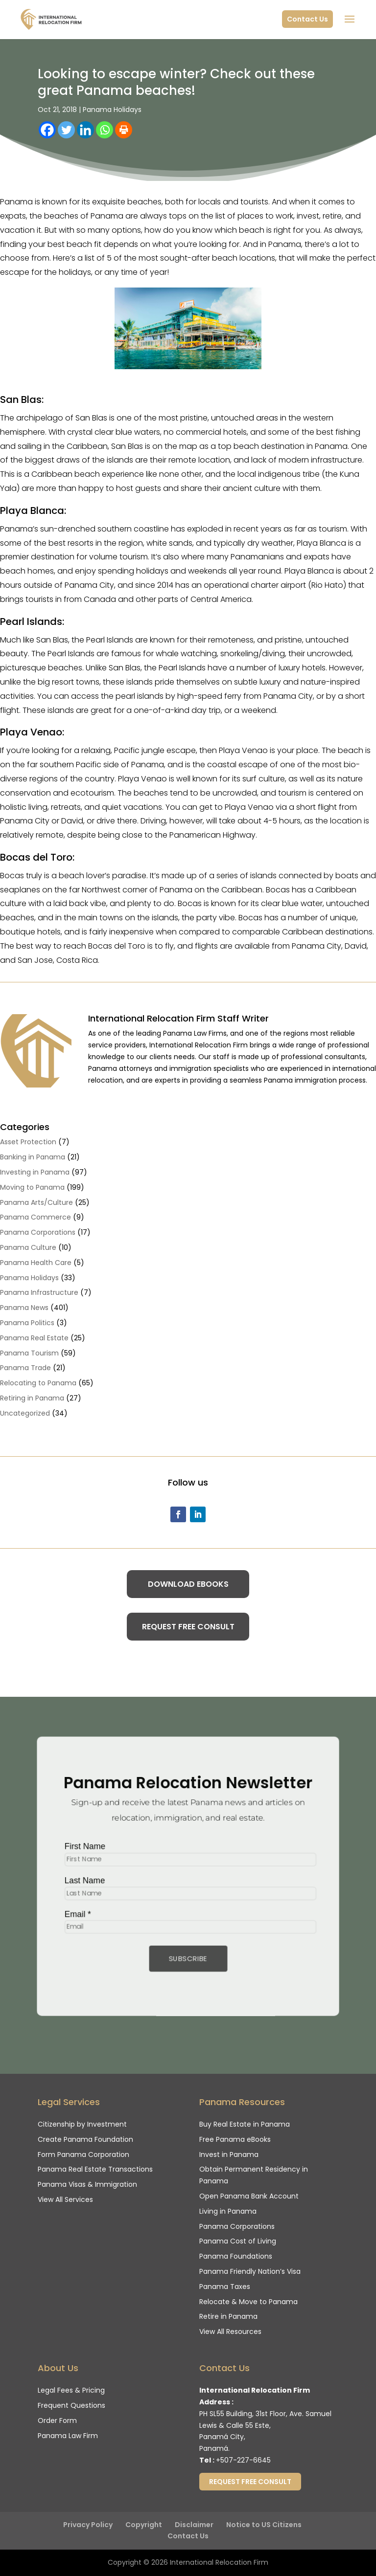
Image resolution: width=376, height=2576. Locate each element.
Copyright (143, 2525)
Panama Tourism (29, 1353)
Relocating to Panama (38, 1383)
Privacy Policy (88, 2525)
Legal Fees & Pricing (71, 2390)
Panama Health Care (35, 1262)
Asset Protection (28, 1142)
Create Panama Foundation (85, 2139)
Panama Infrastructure (39, 1292)
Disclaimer (194, 2525)
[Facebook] (47, 129)
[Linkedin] (85, 129)
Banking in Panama (32, 1157)
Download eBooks (188, 1584)
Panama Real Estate (34, 1338)
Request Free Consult (188, 1626)
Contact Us (307, 19)
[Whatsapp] (104, 129)
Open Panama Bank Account (249, 2196)
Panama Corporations (37, 1232)
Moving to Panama (32, 1187)
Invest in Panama (228, 2154)
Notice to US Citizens (264, 2525)
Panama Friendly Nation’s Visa (250, 2271)
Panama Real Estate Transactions (95, 2169)
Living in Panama (228, 2211)
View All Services (65, 2199)
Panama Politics (27, 1323)
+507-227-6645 (243, 2460)
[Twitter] (66, 129)
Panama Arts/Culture (36, 1202)
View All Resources (230, 2331)
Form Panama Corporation (83, 2154)
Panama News (24, 1307)
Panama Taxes (224, 2286)
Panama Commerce (35, 1217)
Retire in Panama (228, 2316)
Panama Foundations (235, 2256)
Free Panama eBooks (235, 2139)
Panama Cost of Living (237, 2241)
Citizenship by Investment (82, 2124)
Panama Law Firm (68, 2436)
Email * (73, 1915)
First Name (80, 1845)
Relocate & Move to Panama (248, 2302)
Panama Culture (28, 1247)
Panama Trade (25, 1368)
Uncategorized (25, 1413)
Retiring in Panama (32, 1398)
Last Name (80, 1881)
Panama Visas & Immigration (87, 2184)
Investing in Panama (35, 1172)
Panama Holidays (112, 109)
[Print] (123, 129)
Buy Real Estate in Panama (244, 2124)
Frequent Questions (71, 2405)
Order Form (57, 2420)
